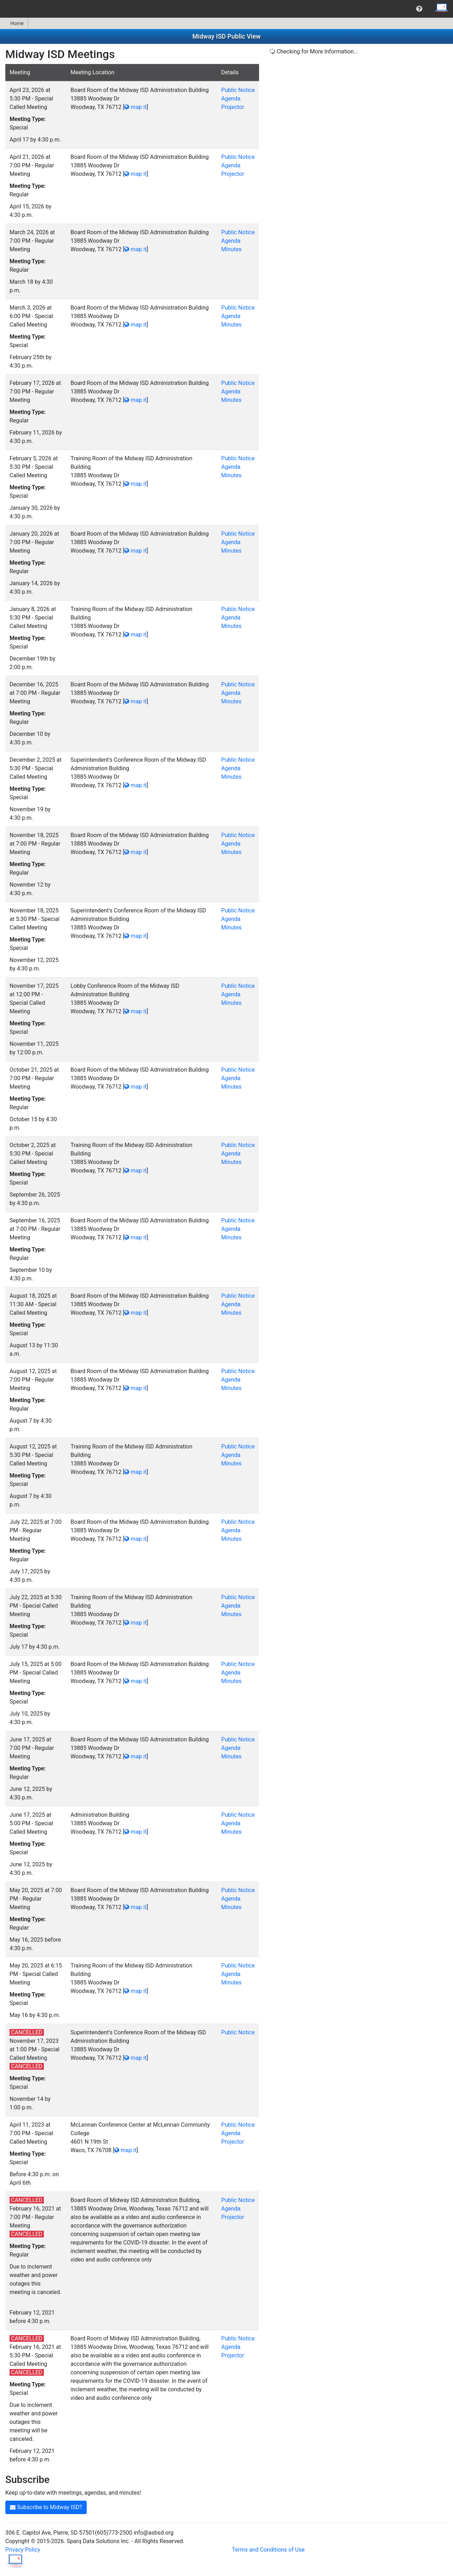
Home (14, 23)
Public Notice (238, 90)
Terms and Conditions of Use (268, 2549)
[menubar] (226, 9)
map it (135, 107)
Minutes (231, 249)
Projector (232, 107)
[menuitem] (419, 9)
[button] (419, 8)
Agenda (230, 98)
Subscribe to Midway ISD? (46, 2507)
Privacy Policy (22, 2549)
